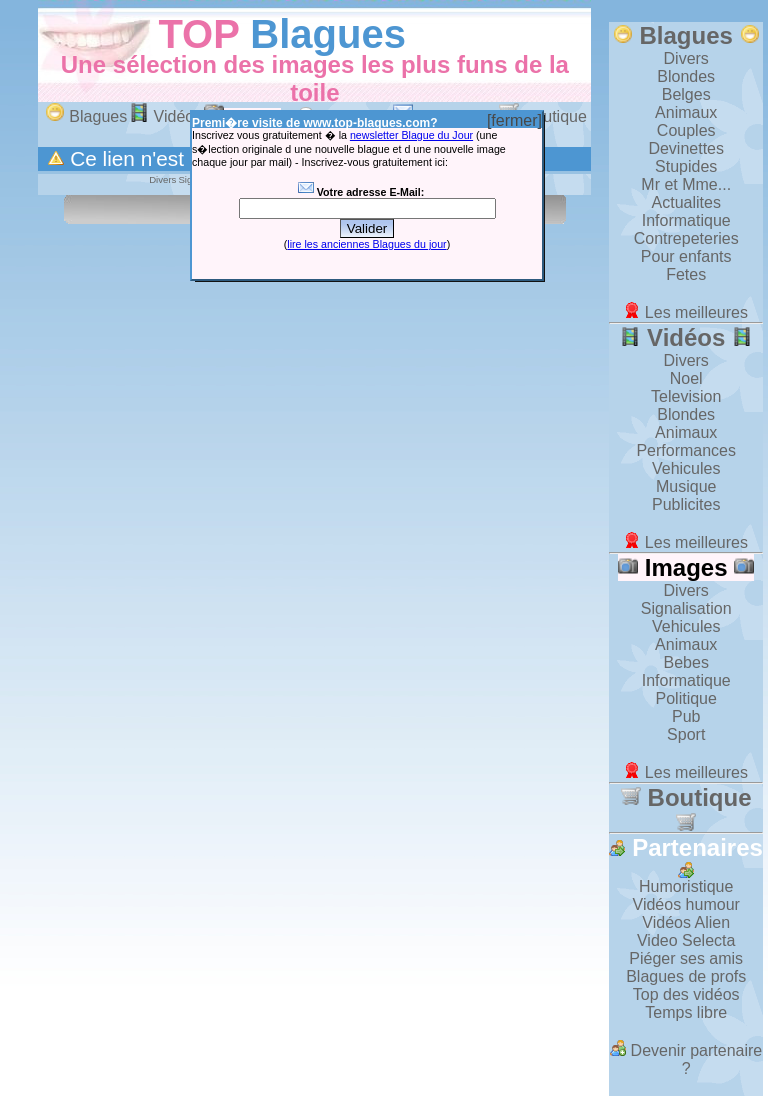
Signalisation (686, 608)
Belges (686, 94)
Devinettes (686, 148)
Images (686, 567)
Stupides (686, 166)
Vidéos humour (686, 904)
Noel (686, 378)
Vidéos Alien (686, 922)
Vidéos (165, 116)
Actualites (686, 202)
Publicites (686, 504)
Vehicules (686, 468)
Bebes (686, 662)
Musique (686, 486)
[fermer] (514, 120)
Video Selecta (686, 940)
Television (686, 396)
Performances (686, 450)
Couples (686, 130)
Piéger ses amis (686, 958)
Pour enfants (686, 256)
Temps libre (686, 1012)
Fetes (686, 274)
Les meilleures (686, 312)
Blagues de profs (686, 976)
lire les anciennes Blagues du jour (366, 244)
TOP (198, 34)
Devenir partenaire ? (686, 1059)
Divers (686, 58)
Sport (686, 734)
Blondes (686, 76)
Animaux (686, 112)
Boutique (686, 808)
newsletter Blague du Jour (411, 135)
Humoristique (686, 886)
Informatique (686, 220)
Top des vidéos (686, 994)
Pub (686, 716)
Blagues (328, 34)
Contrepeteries (686, 238)
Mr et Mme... (686, 184)
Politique (686, 698)
